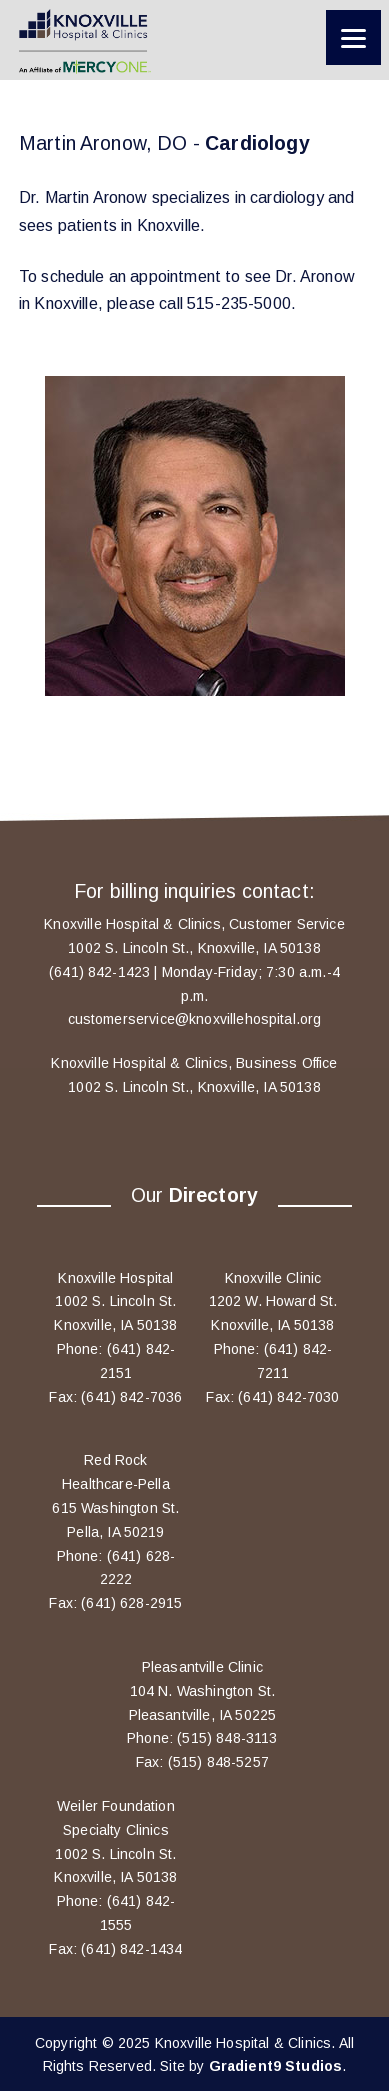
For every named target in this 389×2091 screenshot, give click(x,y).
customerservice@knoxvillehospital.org (195, 1019)
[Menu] (353, 37)
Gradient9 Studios (276, 2066)
